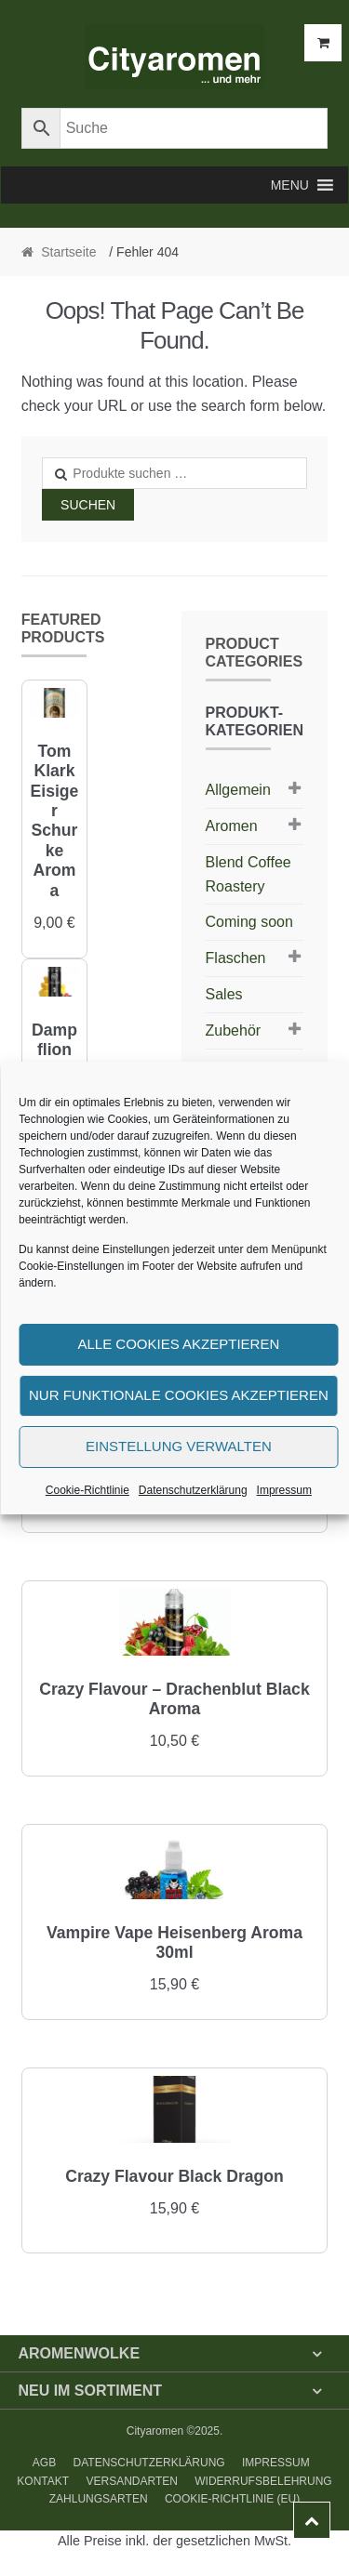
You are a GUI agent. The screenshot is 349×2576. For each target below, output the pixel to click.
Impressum (284, 1490)
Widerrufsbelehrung (263, 2481)
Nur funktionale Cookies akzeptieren (179, 1395)
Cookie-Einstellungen (71, 1266)
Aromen (232, 826)
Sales (224, 994)
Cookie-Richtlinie (87, 1490)
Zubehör (234, 1030)
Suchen (87, 504)
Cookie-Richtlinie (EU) (232, 2498)
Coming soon (249, 922)
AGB (44, 2462)
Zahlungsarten (98, 2498)
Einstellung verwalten (179, 1446)
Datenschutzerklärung (193, 1490)
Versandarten (131, 2481)
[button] (290, 185)
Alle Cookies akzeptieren (178, 1344)
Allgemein (238, 790)
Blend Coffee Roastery (248, 874)
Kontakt (43, 2481)
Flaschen (236, 958)
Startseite (68, 251)
